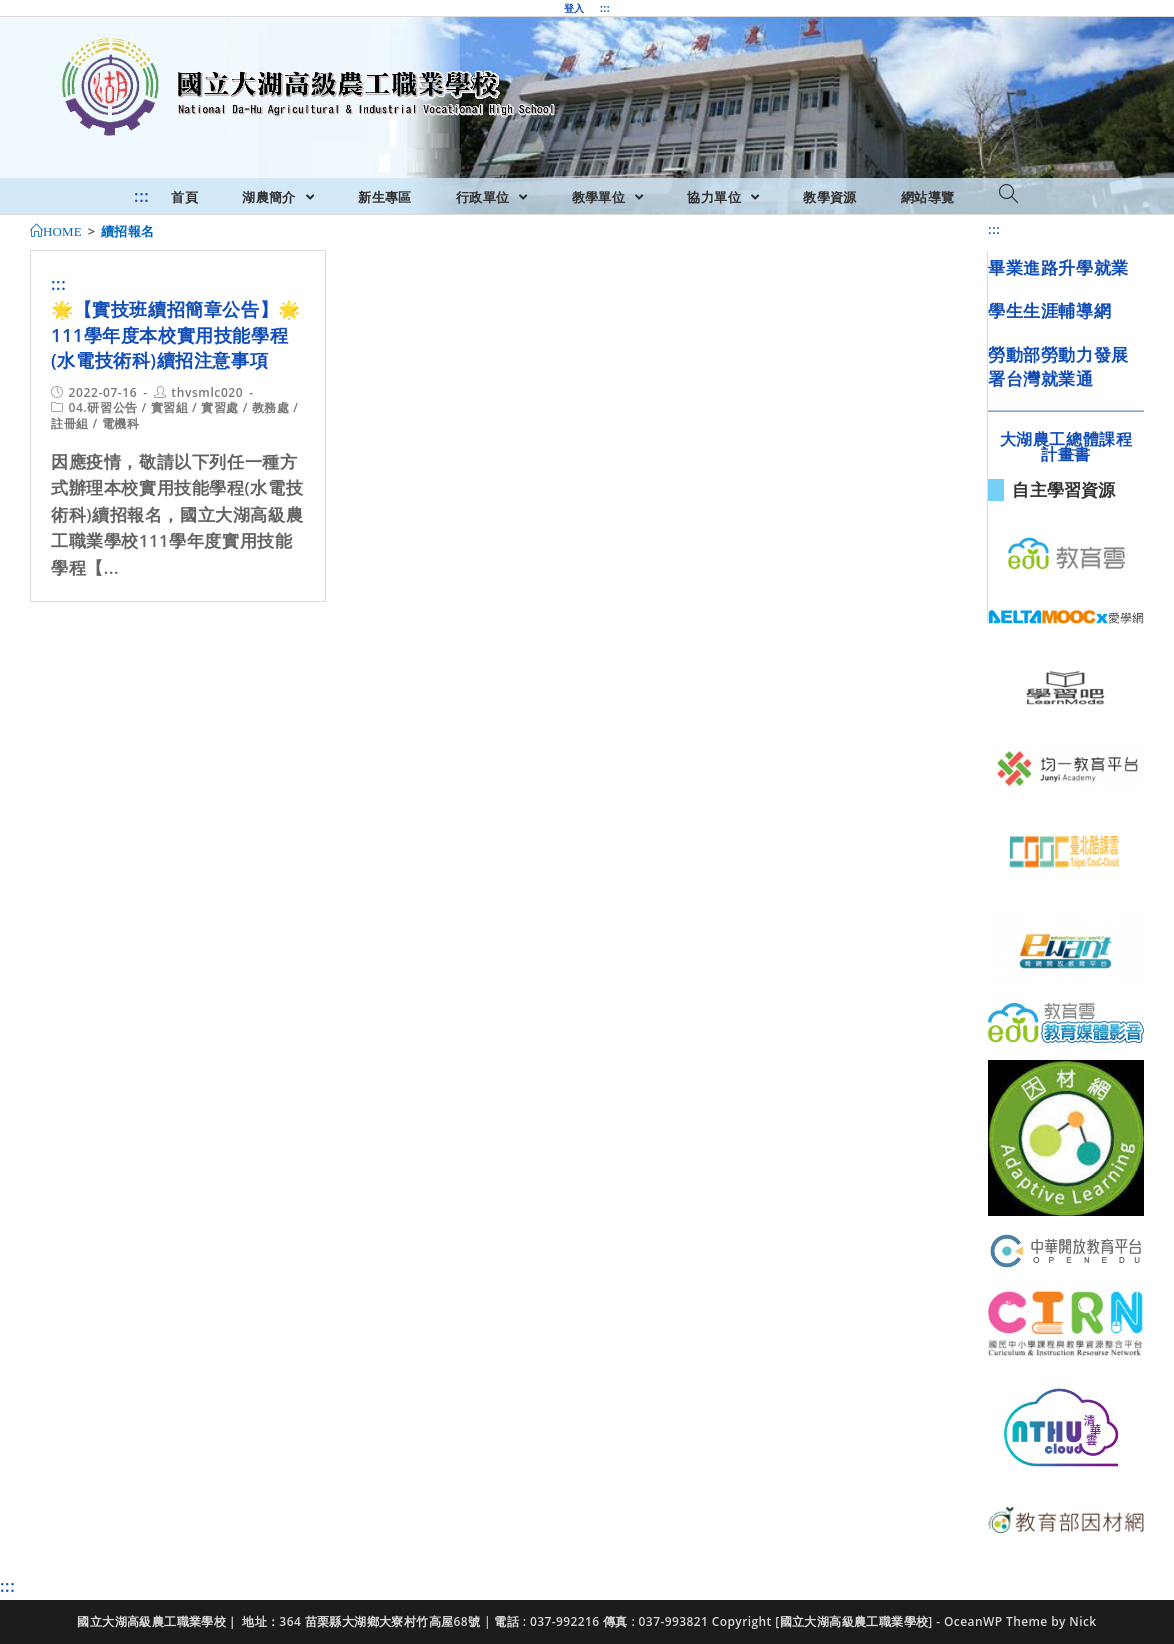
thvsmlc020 (207, 392)
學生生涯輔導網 (1049, 310)
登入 (574, 8)
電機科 (121, 423)
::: (605, 8)
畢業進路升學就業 (1058, 267)
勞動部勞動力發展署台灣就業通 (1058, 366)
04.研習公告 (103, 407)
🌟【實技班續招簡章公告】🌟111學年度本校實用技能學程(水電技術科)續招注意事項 (176, 334)
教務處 (271, 407)
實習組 (170, 407)
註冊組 (70, 423)
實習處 (220, 407)
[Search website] (1008, 195)
